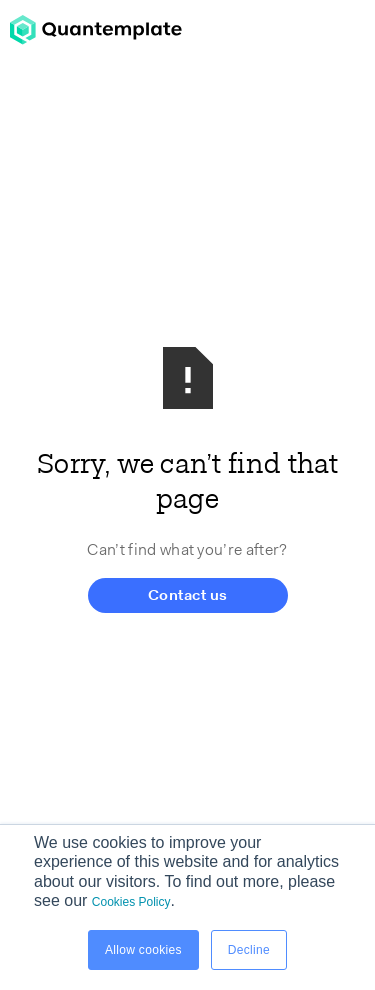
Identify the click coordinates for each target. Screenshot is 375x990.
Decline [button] (249, 950)
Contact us (188, 596)
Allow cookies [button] (143, 950)
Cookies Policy (131, 902)
